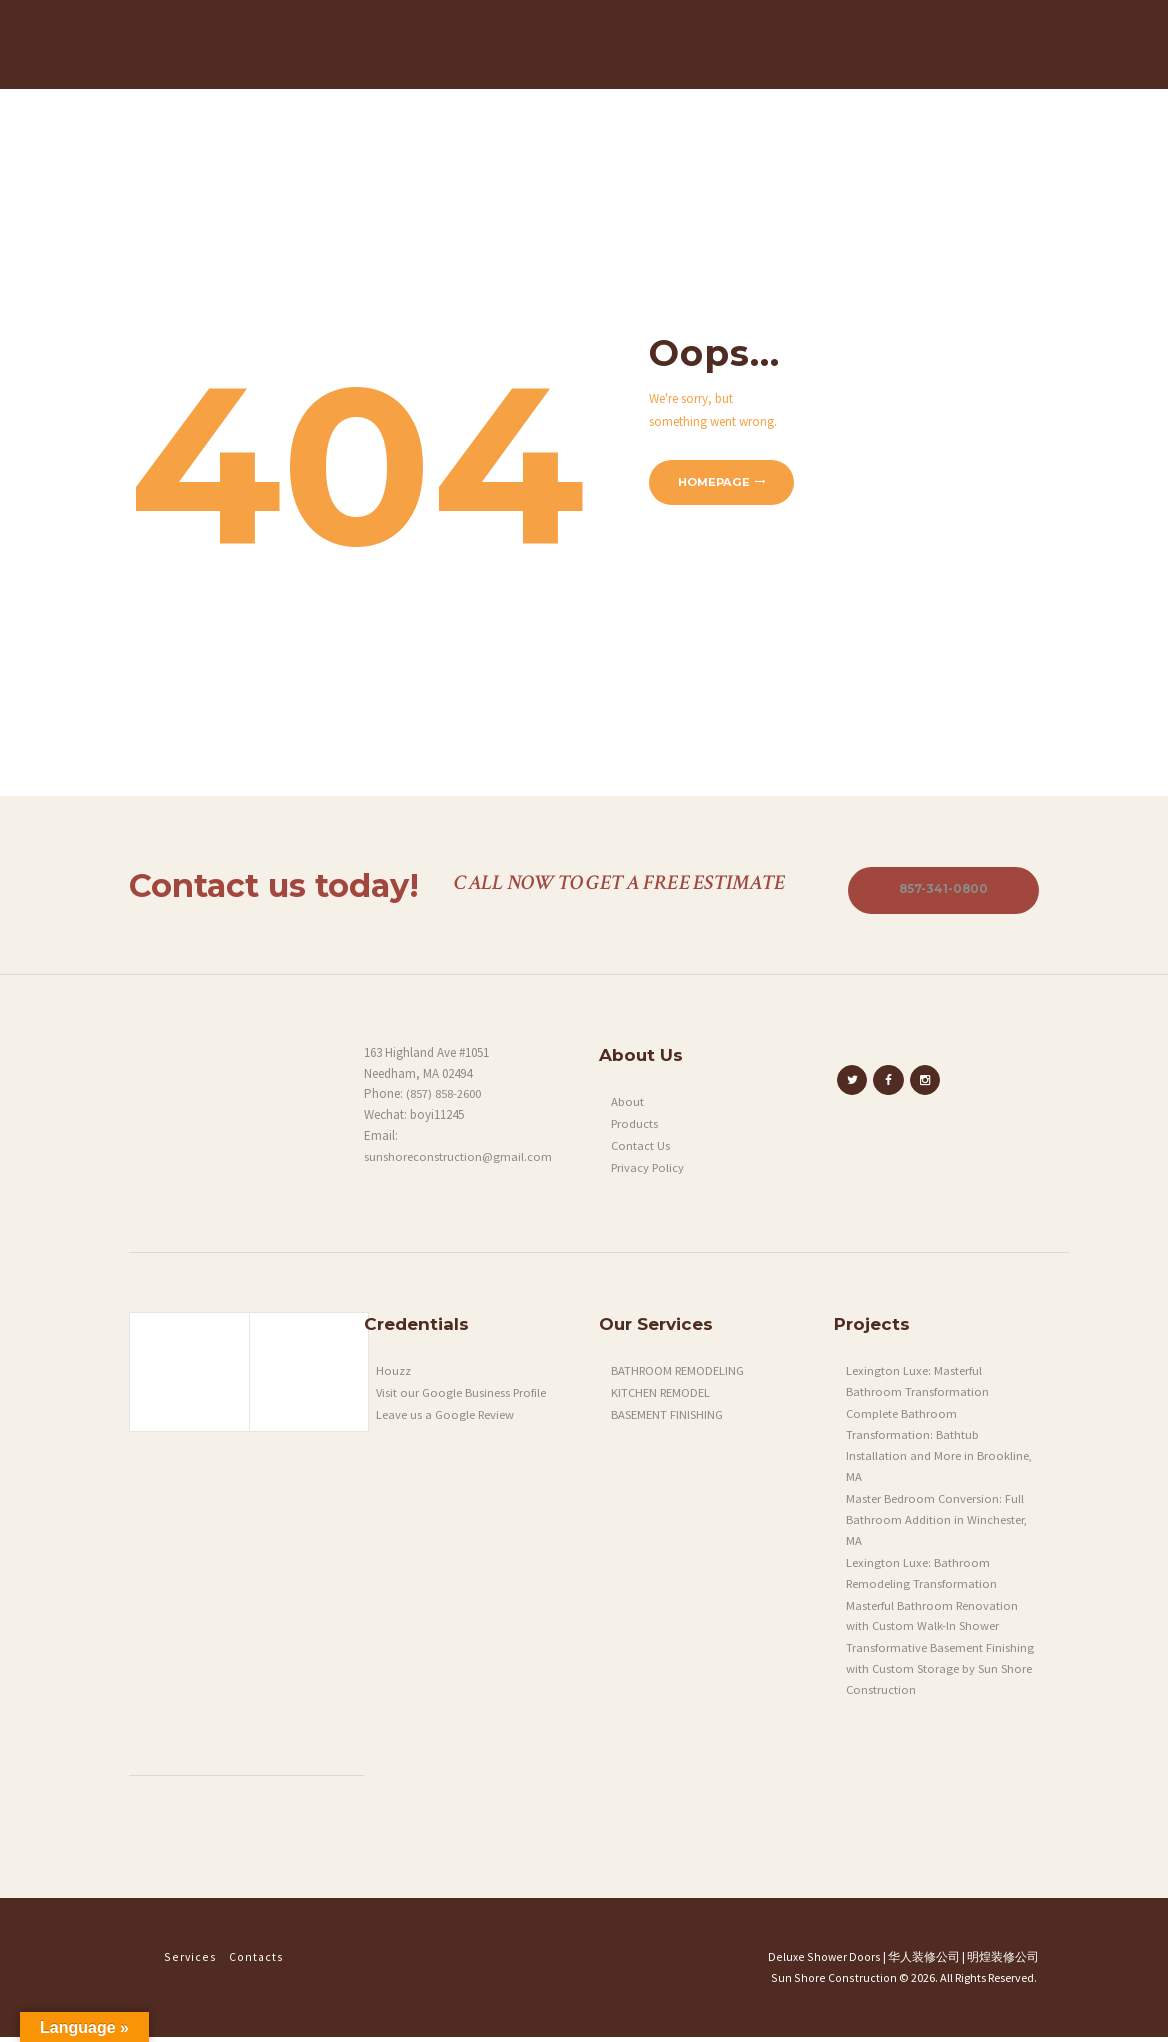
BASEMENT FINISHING (668, 1419)
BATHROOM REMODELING (680, 1375)
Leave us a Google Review (446, 1419)
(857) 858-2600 (443, 1098)
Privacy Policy (649, 1172)
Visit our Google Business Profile (462, 1397)
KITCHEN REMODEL (663, 1397)
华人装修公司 (924, 1961)
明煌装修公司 (1003, 1961)
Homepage (716, 485)
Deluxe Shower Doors (828, 1961)
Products (635, 1128)
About (627, 1106)
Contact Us (641, 1150)
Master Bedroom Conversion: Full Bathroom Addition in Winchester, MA (937, 1524)
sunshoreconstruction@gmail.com (458, 1161)
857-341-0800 (940, 893)
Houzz (393, 1375)
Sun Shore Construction (837, 1982)
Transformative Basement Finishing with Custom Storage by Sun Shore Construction (940, 1673)
